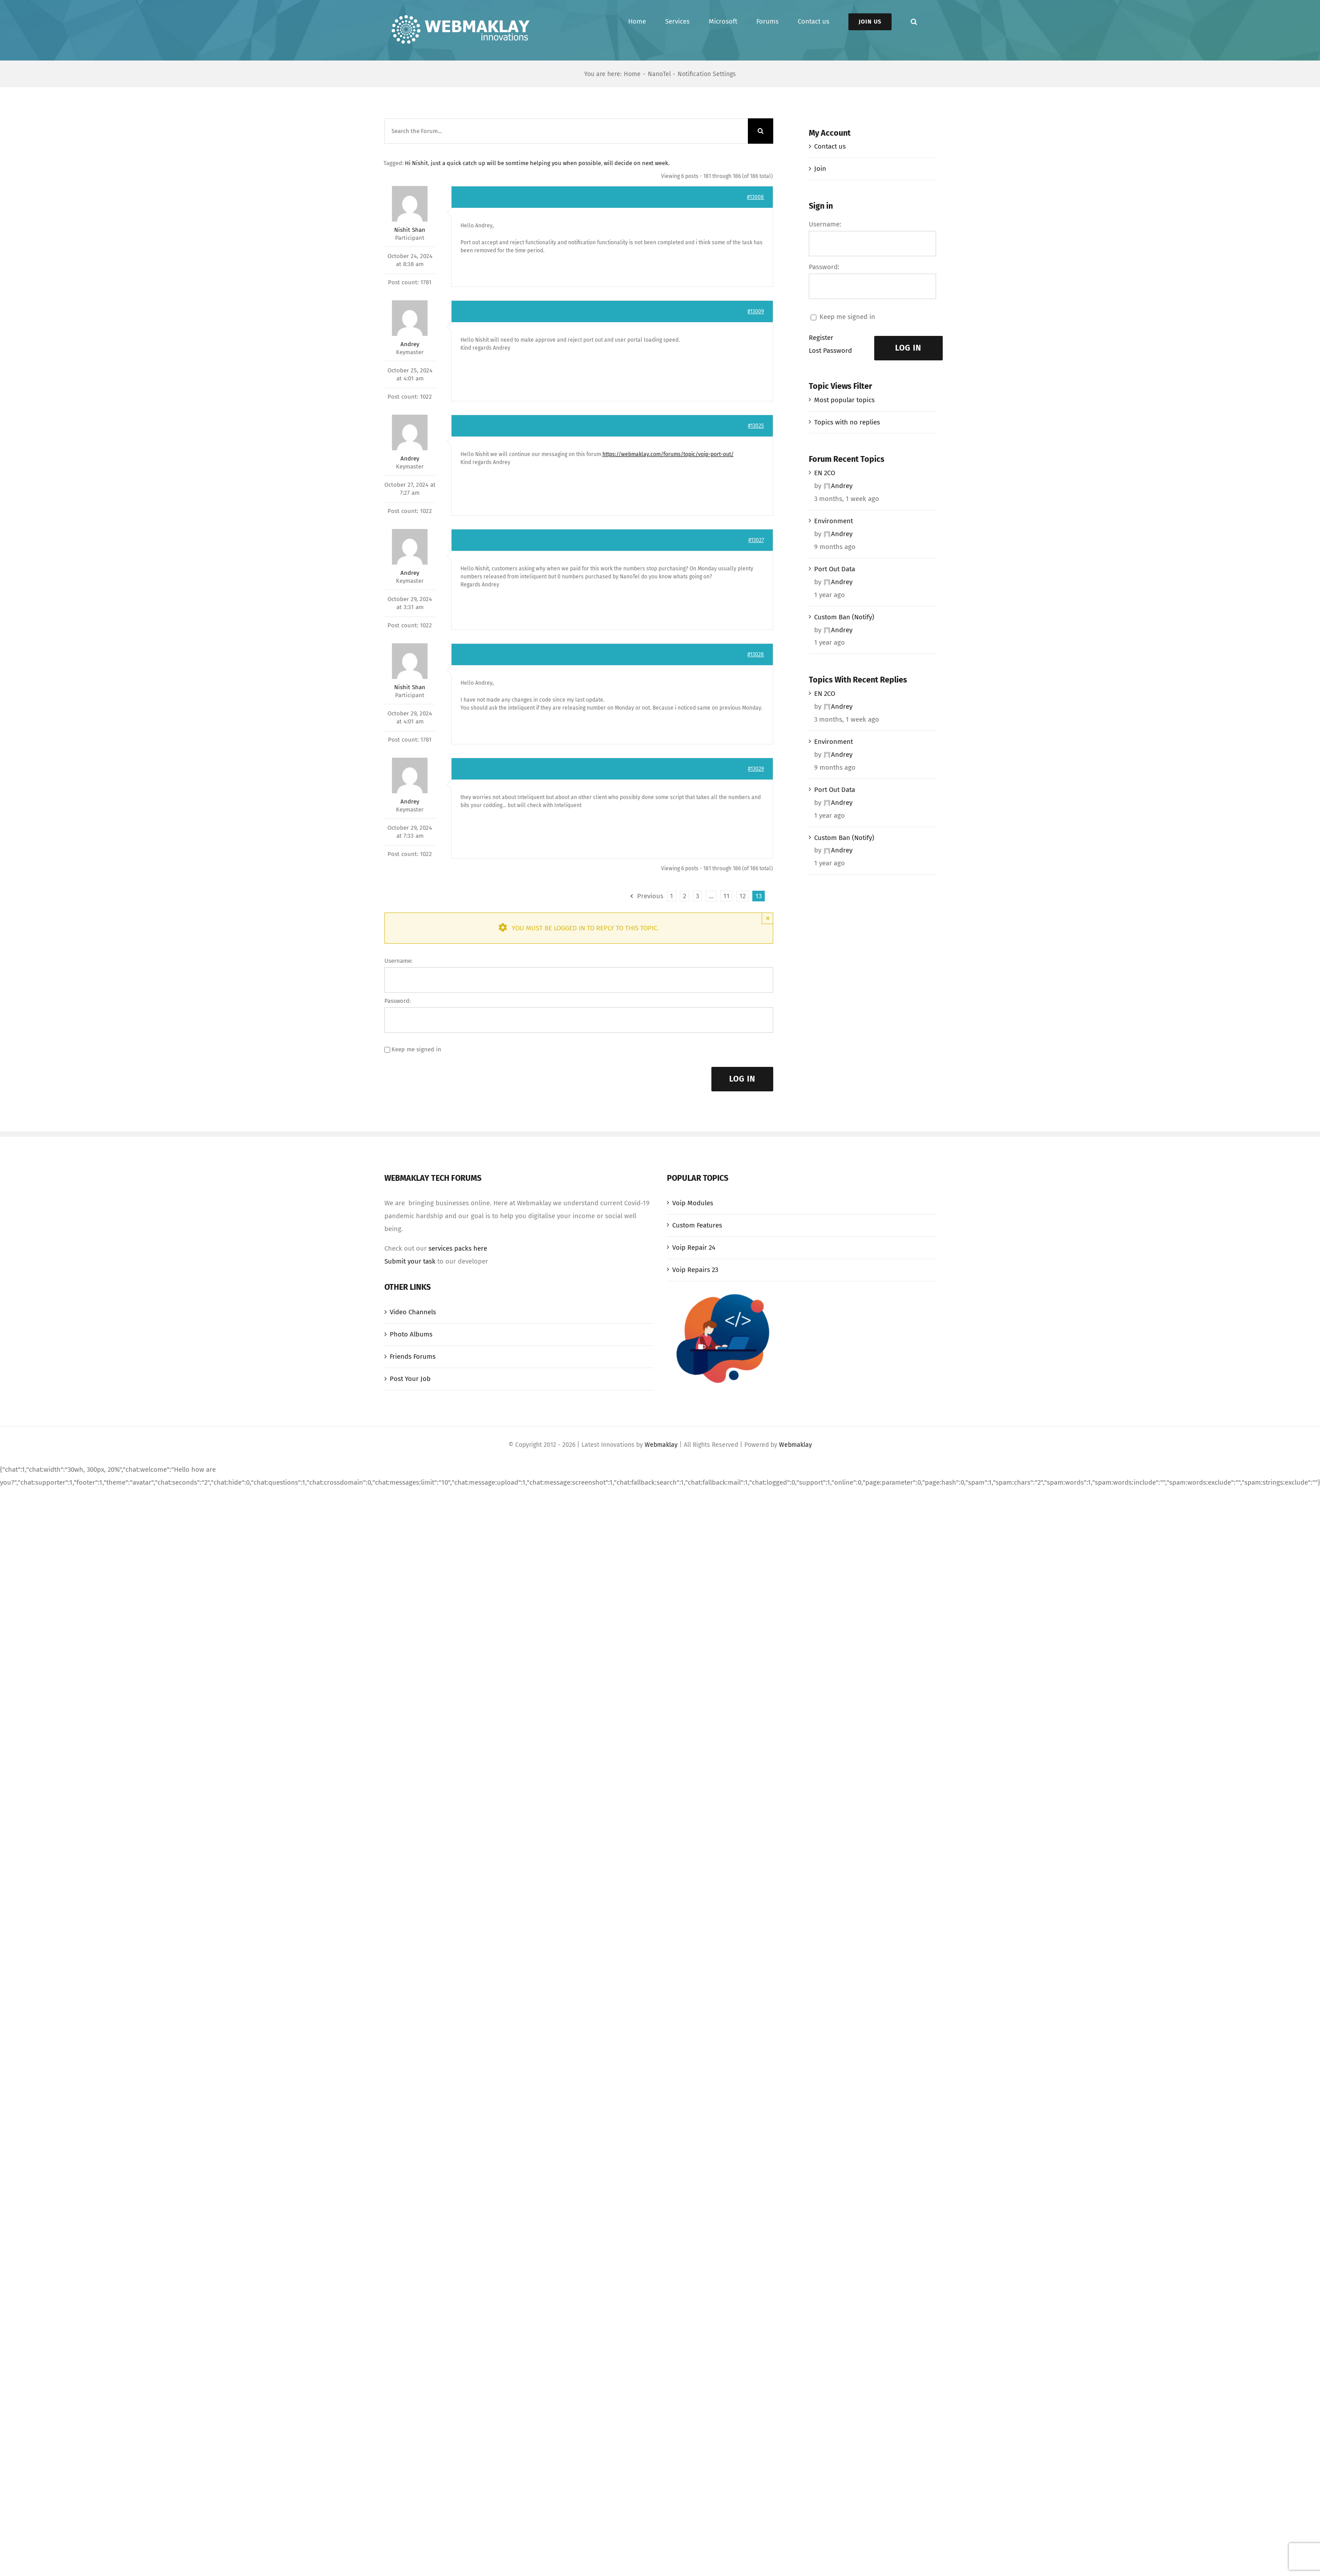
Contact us (830, 146)
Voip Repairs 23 (695, 1270)
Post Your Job (410, 1379)
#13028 (755, 654)
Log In (742, 1079)
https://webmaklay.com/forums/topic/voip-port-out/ (668, 454)
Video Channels (413, 1312)
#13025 (756, 426)
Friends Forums (413, 1357)
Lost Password (830, 351)
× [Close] (768, 918)
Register (821, 338)
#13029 (756, 769)
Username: (398, 960)
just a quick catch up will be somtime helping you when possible (516, 163)
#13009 (755, 311)
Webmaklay (661, 1445)
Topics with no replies (847, 422)
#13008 (755, 197)
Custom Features (697, 1225)
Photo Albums (411, 1334)
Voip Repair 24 (693, 1248)
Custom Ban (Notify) (844, 617)
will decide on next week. (637, 163)
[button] (914, 21)
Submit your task (410, 1261)
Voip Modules (692, 1203)
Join (820, 169)
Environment (833, 521)
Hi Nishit (416, 163)
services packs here (457, 1248)
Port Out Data (834, 569)
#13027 (756, 540)
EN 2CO (824, 473)
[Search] (760, 131)
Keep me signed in (416, 1049)
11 (726, 896)
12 (742, 896)
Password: (397, 1000)
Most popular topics (844, 400)
